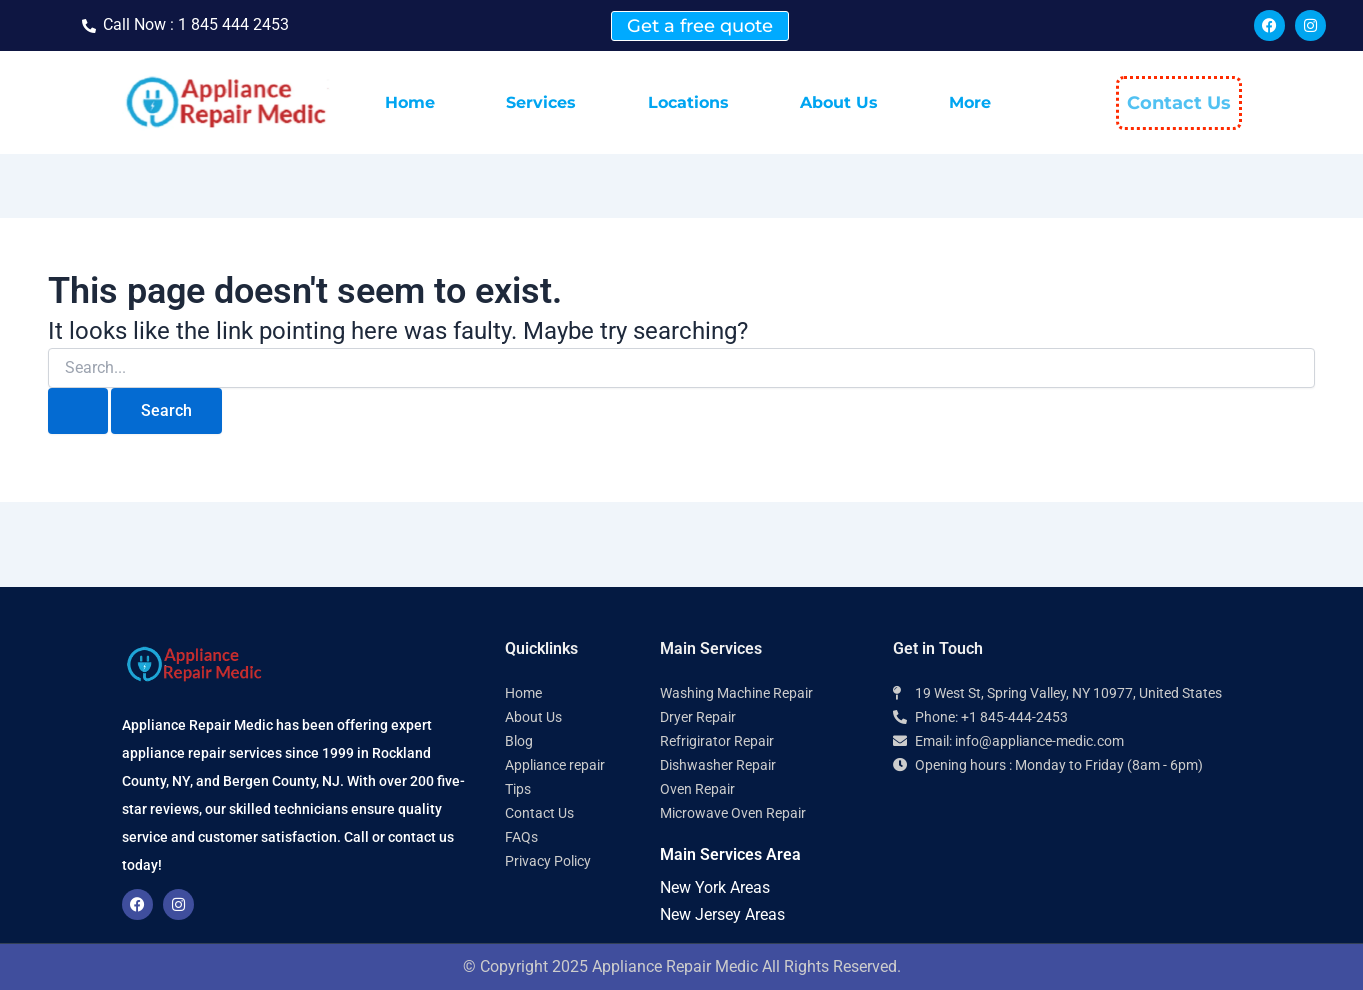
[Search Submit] (78, 411)
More (970, 102)
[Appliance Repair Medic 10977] (1067, 865)
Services (541, 102)
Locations (688, 102)
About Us (839, 102)
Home (410, 102)
